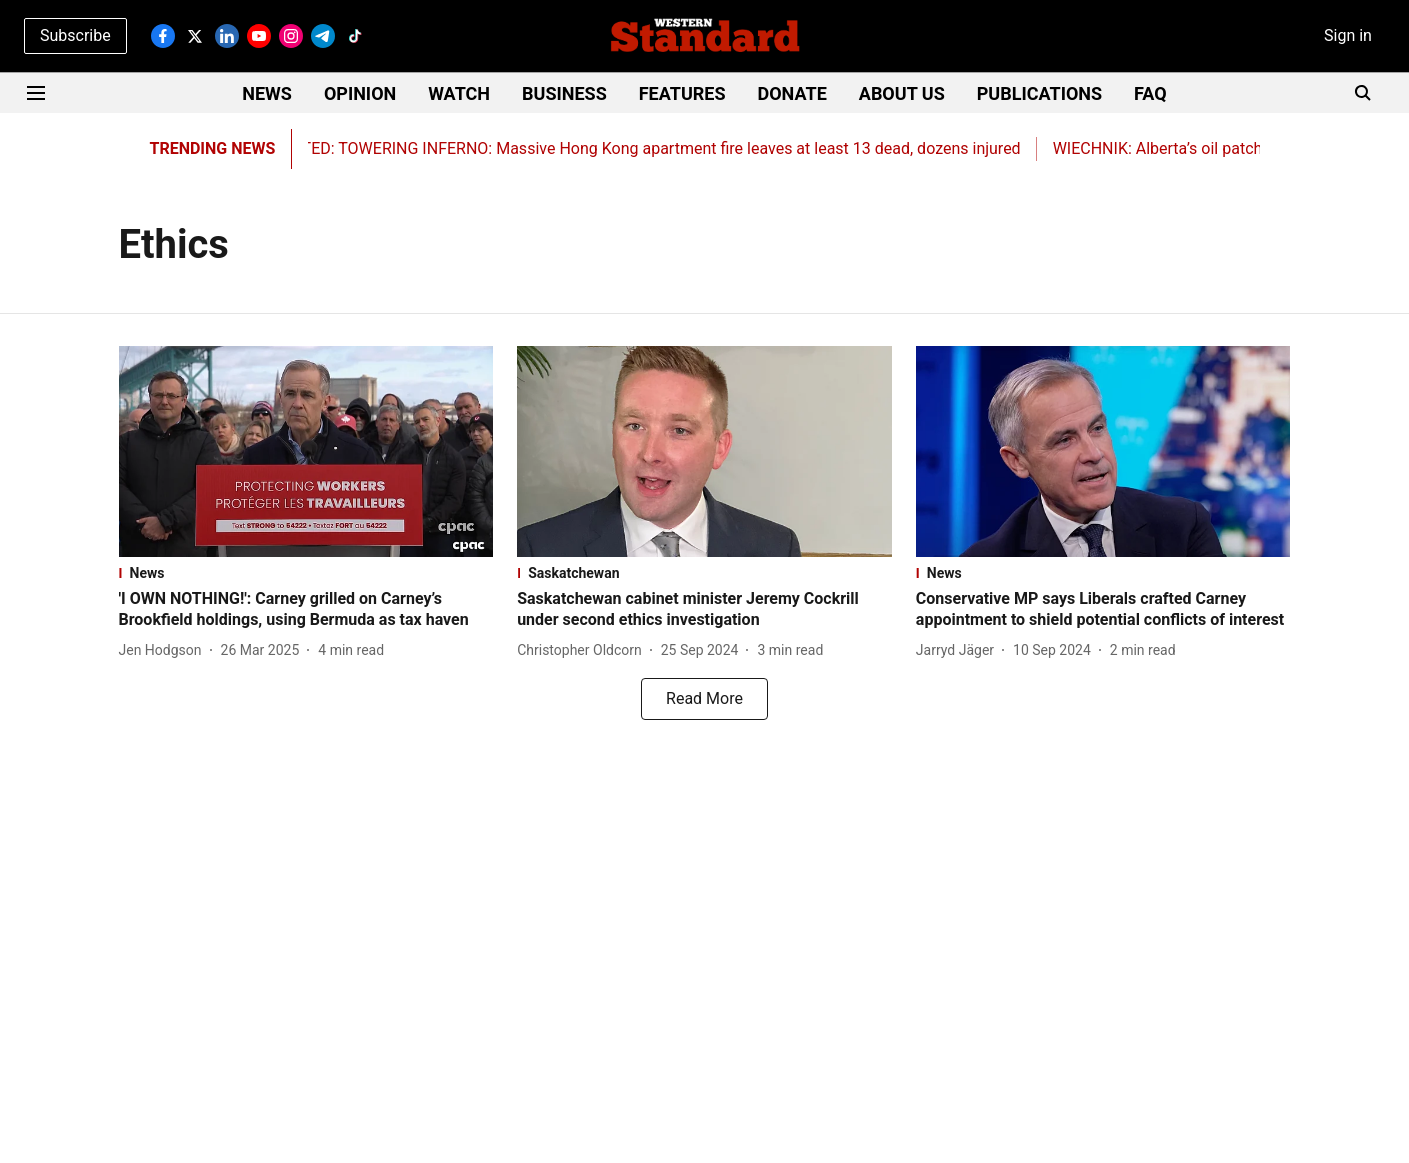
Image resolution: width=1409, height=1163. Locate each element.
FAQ (1150, 93)
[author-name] (164, 650)
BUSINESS (564, 93)
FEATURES (682, 93)
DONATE (792, 93)
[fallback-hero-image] (306, 451)
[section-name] (306, 573)
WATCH (459, 93)
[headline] (306, 610)
